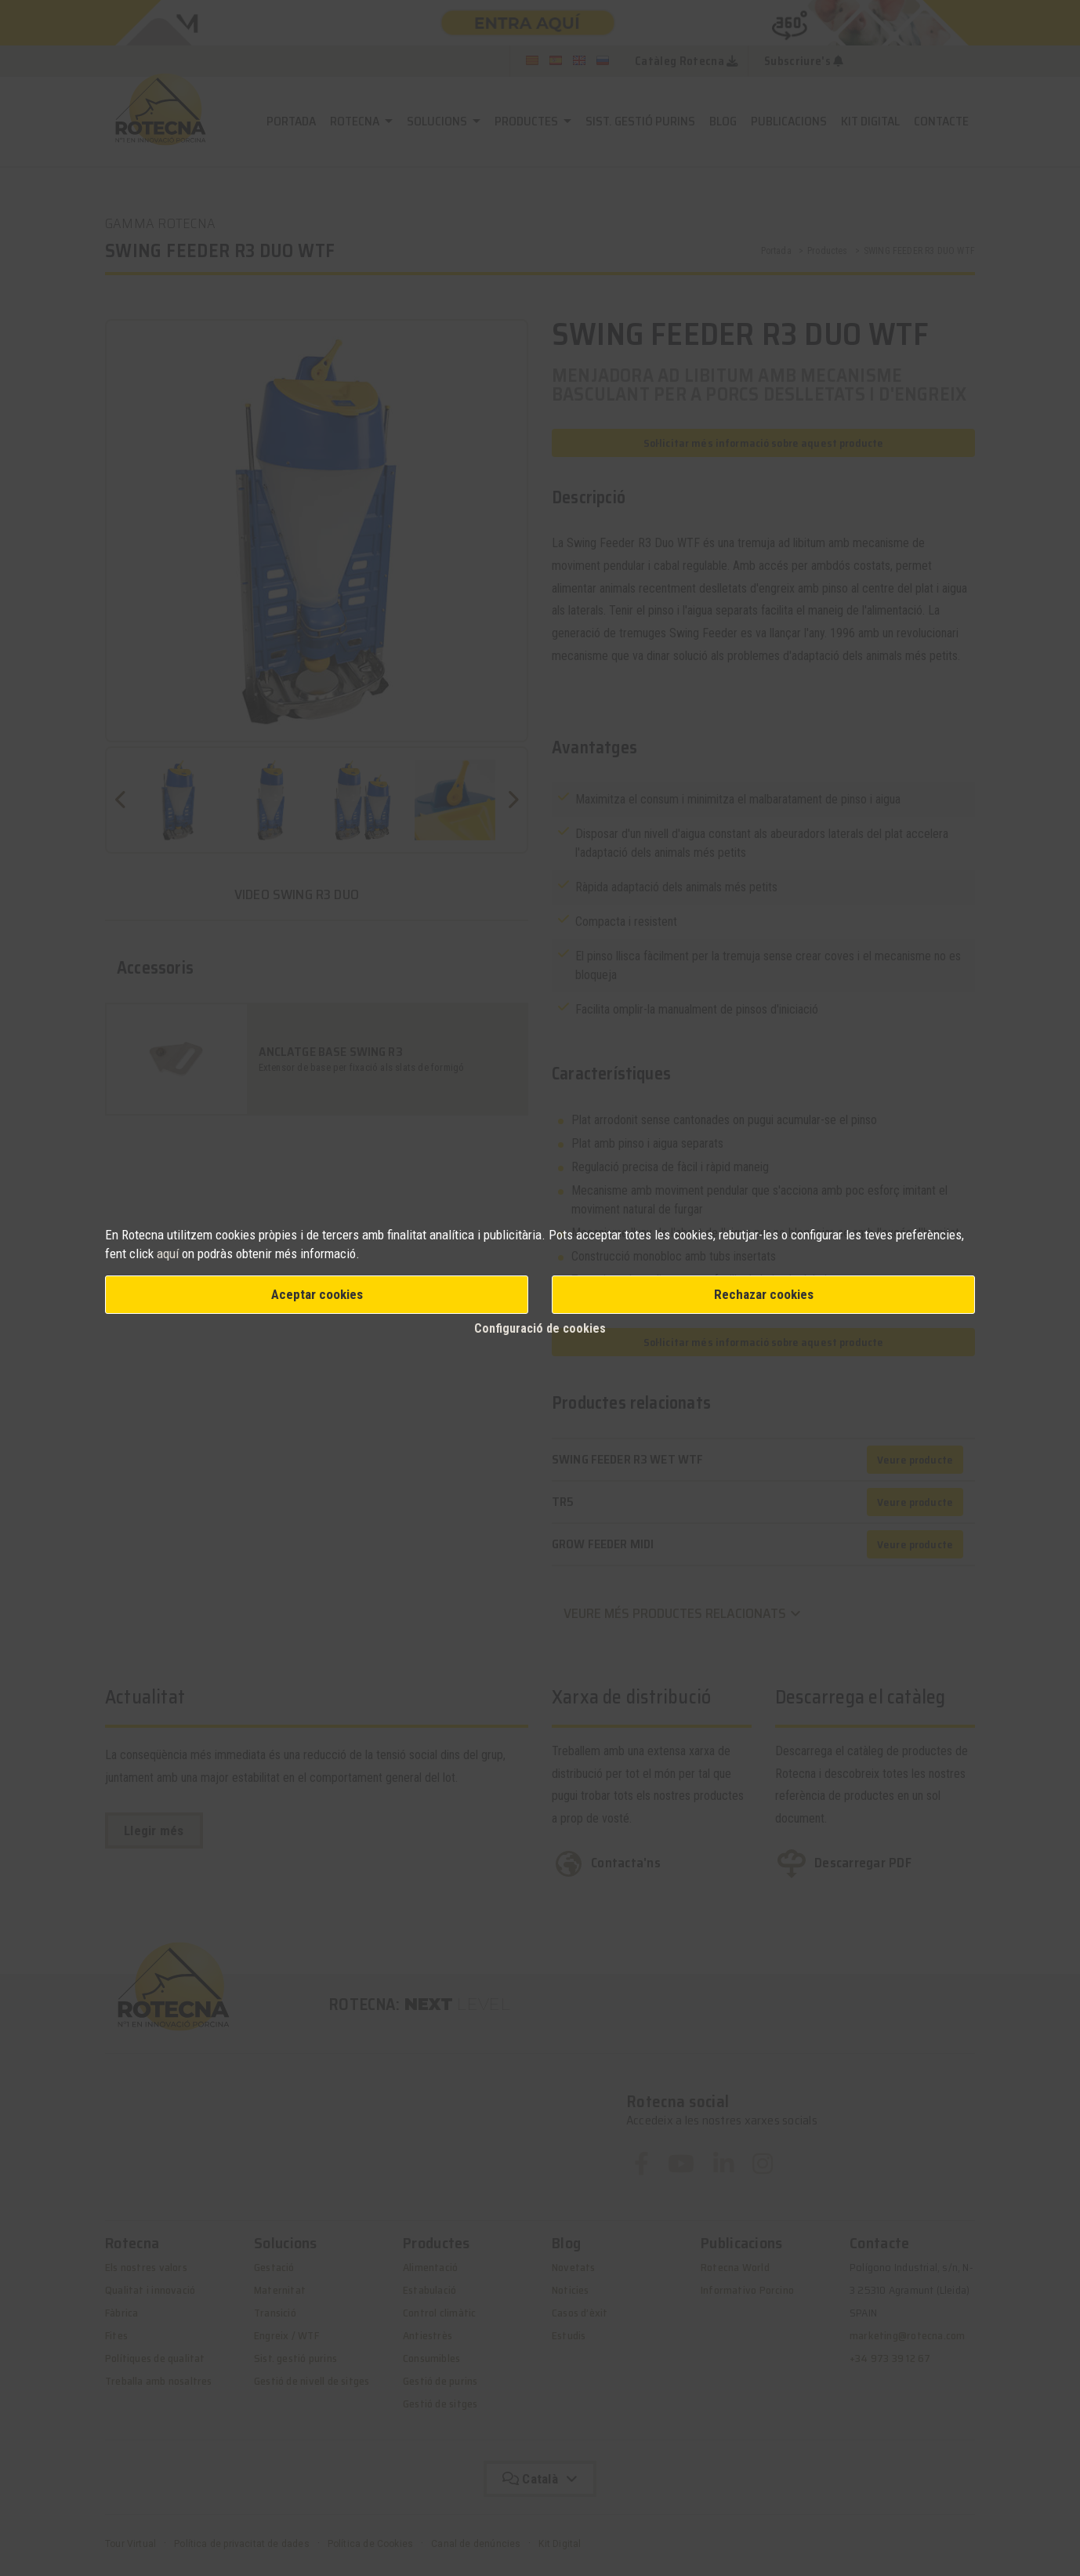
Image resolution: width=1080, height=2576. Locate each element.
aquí (169, 1253)
